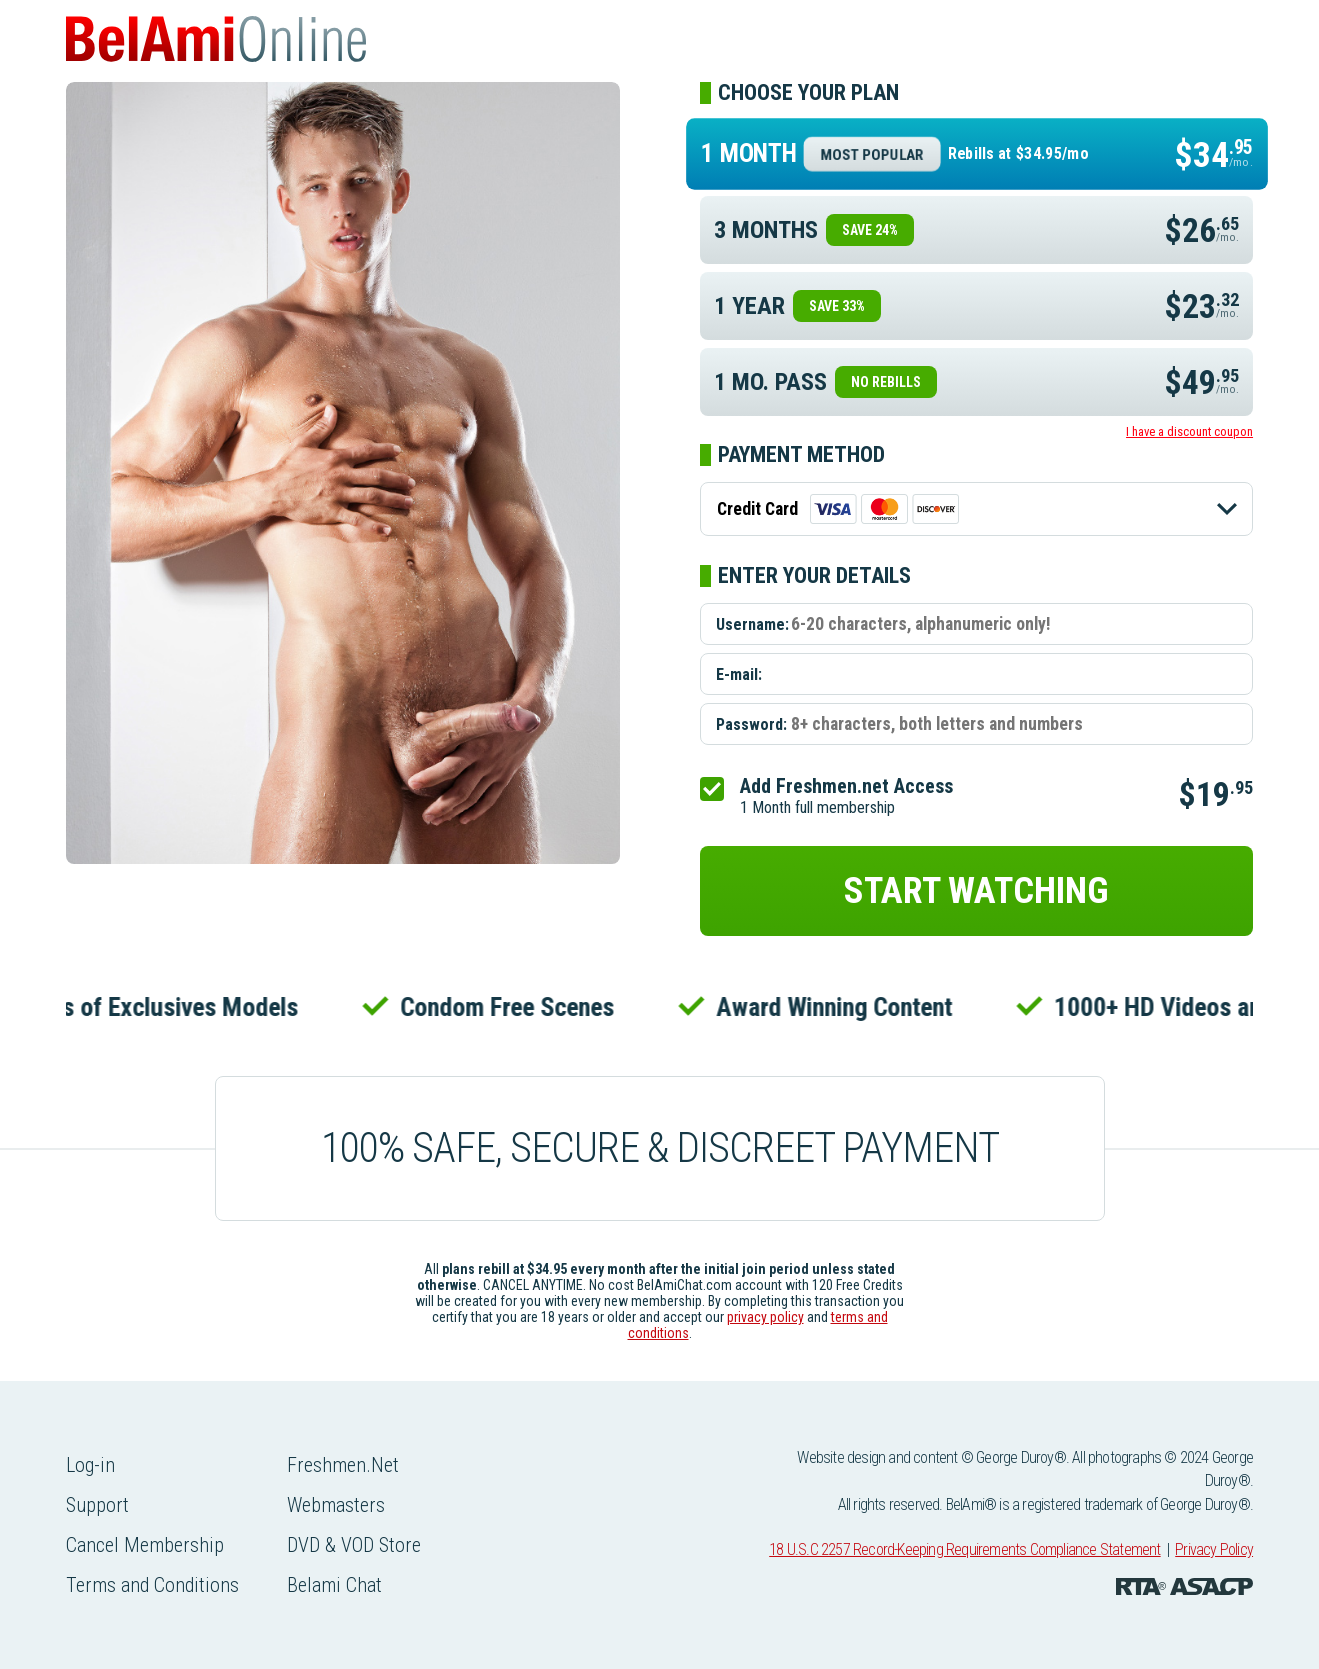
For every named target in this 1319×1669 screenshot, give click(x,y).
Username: (752, 624)
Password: (751, 724)
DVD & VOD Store (354, 1545)
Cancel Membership (145, 1545)
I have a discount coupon (1189, 431)
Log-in (90, 1465)
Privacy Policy (1214, 1549)
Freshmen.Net (343, 1465)
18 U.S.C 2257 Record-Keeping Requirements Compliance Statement (964, 1549)
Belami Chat (334, 1585)
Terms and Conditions (152, 1585)
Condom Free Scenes (512, 1007)
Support (97, 1505)
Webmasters (336, 1505)
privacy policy (765, 1317)
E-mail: (739, 674)
